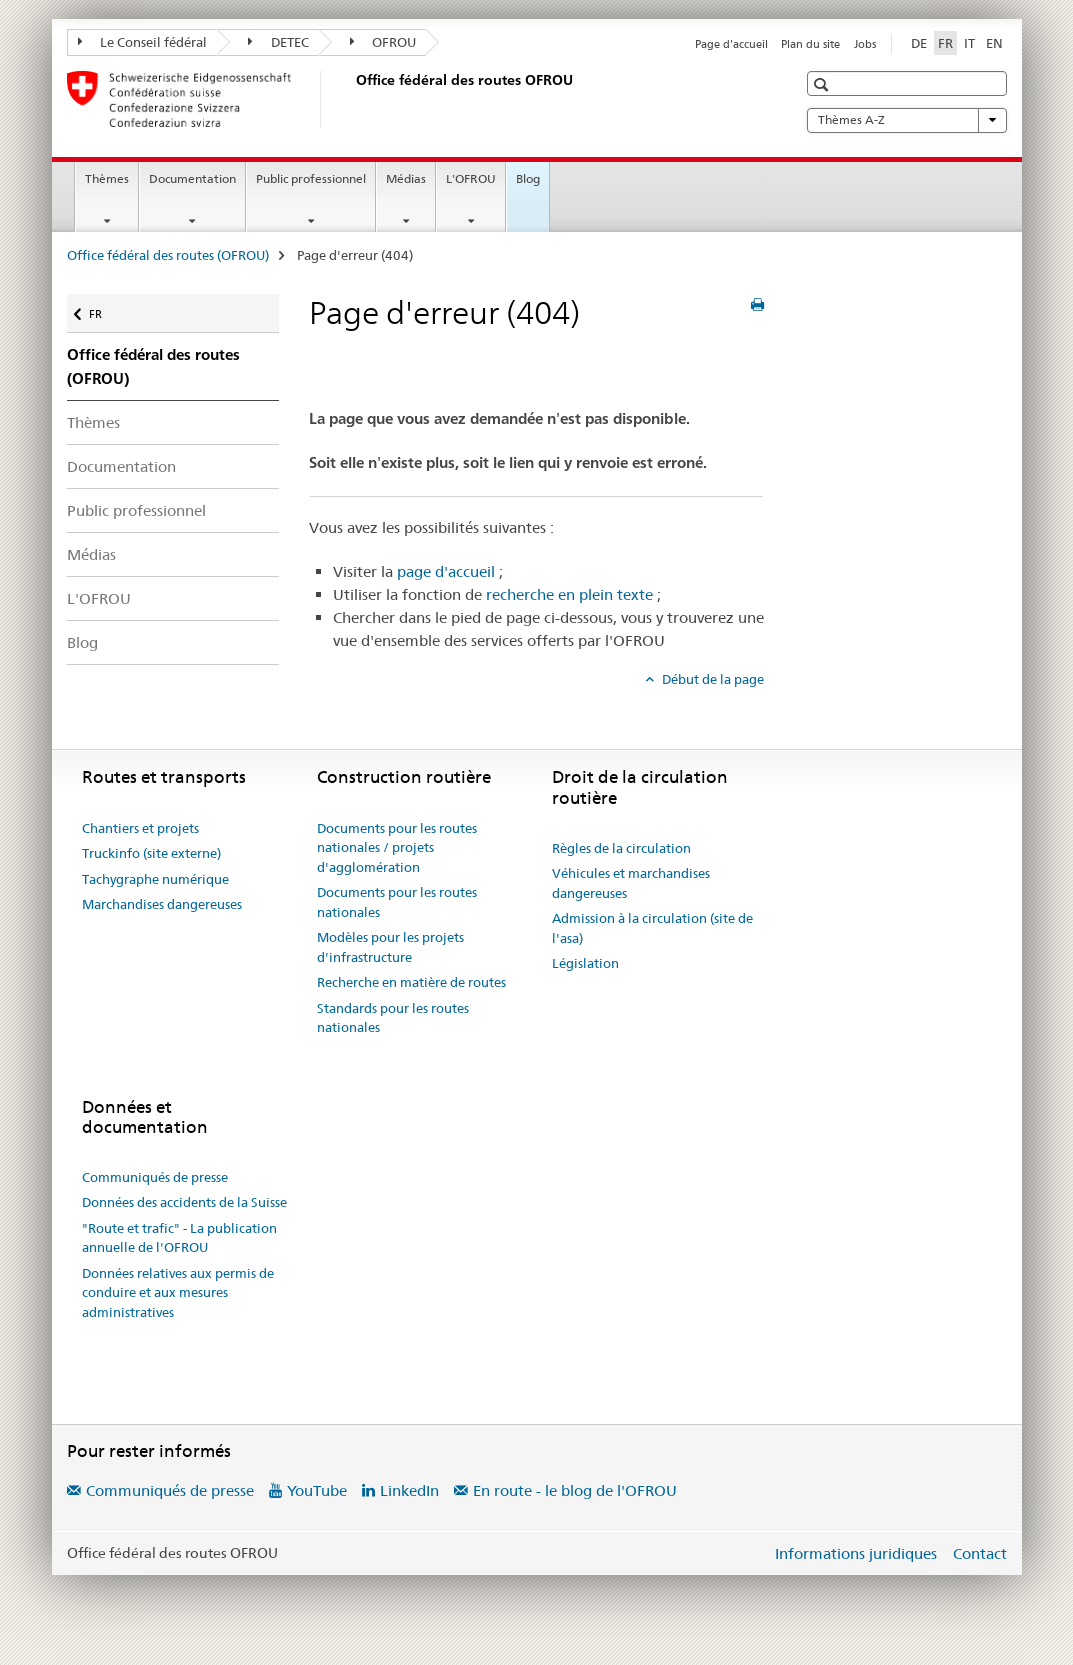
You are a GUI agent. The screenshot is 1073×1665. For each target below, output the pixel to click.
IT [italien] (969, 43)
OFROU (383, 42)
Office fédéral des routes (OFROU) (168, 255)
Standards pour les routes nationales (393, 1018)
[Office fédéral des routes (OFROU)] (352, 99)
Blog (528, 178)
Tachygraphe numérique (155, 879)
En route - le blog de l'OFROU (575, 1490)
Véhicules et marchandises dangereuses (631, 883)
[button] (823, 84)
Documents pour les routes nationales (397, 902)
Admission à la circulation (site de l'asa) (652, 928)
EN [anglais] (994, 43)
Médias (406, 178)
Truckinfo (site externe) (151, 853)
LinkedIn (409, 1490)
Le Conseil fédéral (143, 42)
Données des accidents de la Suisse (184, 1202)
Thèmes (107, 178)
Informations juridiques (856, 1553)
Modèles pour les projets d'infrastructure (390, 947)
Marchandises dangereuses (162, 904)
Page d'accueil (731, 44)
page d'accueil (446, 571)
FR (105, 309)
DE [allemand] (919, 43)
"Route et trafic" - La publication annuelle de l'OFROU (179, 1238)
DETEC (278, 42)
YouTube (317, 1490)
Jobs (865, 44)
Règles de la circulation (621, 848)
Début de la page (711, 679)
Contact (980, 1553)
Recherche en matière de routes (411, 982)
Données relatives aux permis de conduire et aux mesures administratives (178, 1292)
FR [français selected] (945, 43)
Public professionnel (311, 178)
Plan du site (810, 44)
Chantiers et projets (140, 828)
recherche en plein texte (569, 594)
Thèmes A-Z (907, 120)
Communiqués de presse (155, 1177)
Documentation (192, 178)
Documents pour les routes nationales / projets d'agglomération (397, 847)
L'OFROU (471, 178)
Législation (585, 963)
